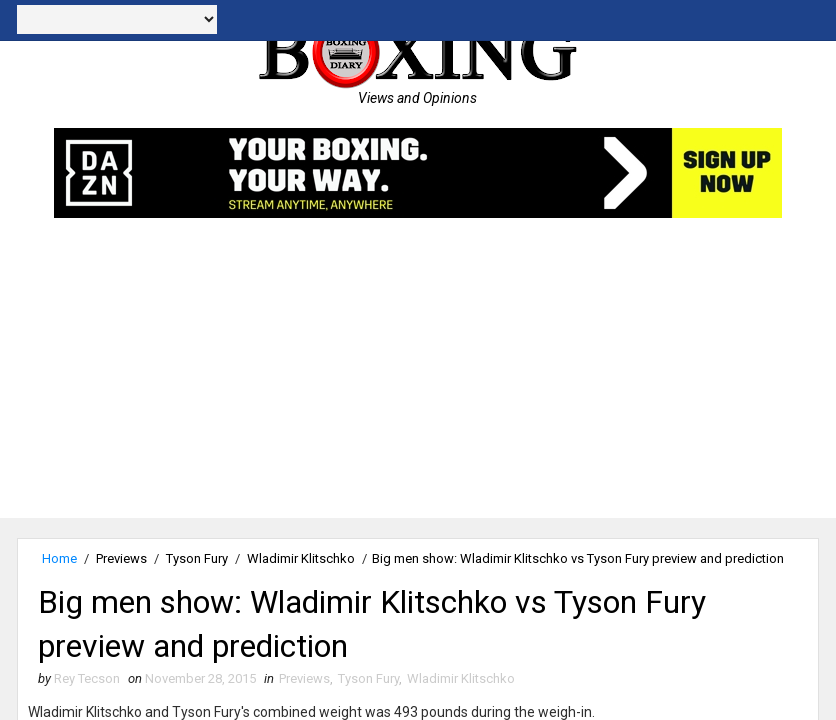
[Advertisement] (418, 378)
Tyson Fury (197, 558)
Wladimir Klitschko (301, 558)
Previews (121, 558)
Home (59, 558)
